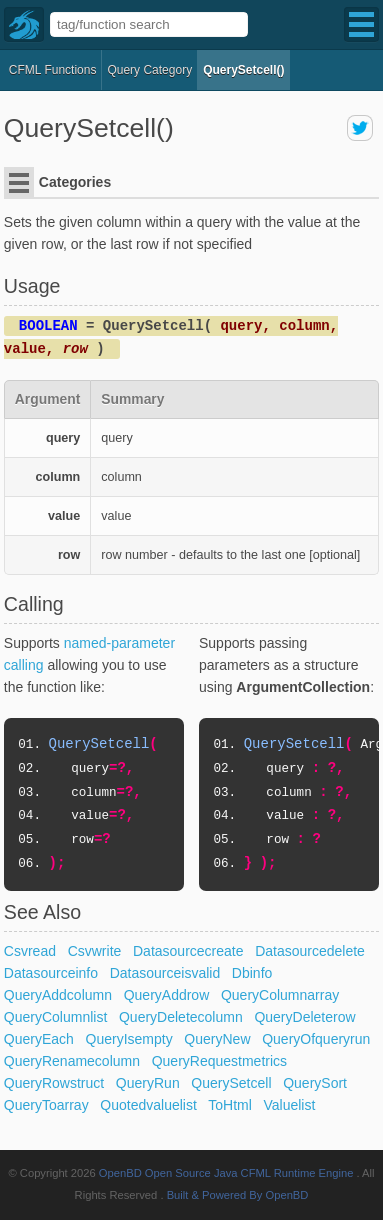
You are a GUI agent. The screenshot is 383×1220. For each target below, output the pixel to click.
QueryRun (148, 1083)
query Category (149, 70)
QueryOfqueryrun (316, 1039)
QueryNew (217, 1039)
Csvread (30, 951)
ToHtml (230, 1105)
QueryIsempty (129, 1039)
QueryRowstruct (54, 1083)
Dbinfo (252, 973)
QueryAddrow (167, 995)
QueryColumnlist (55, 1017)
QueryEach (39, 1039)
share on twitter (360, 128)
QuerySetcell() (243, 70)
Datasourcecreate (188, 951)
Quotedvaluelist (148, 1105)
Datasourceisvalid (165, 973)
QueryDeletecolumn (181, 1017)
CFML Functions (53, 70)
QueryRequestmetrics (219, 1061)
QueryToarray (46, 1105)
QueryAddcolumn (58, 995)
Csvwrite (95, 951)
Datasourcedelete (310, 951)
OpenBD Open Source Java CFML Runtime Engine (226, 1173)
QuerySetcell (231, 1083)
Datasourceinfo (51, 973)
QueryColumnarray (280, 995)
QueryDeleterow (304, 1017)
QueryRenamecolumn (72, 1061)
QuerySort (315, 1083)
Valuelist (289, 1105)
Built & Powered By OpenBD (238, 1195)
